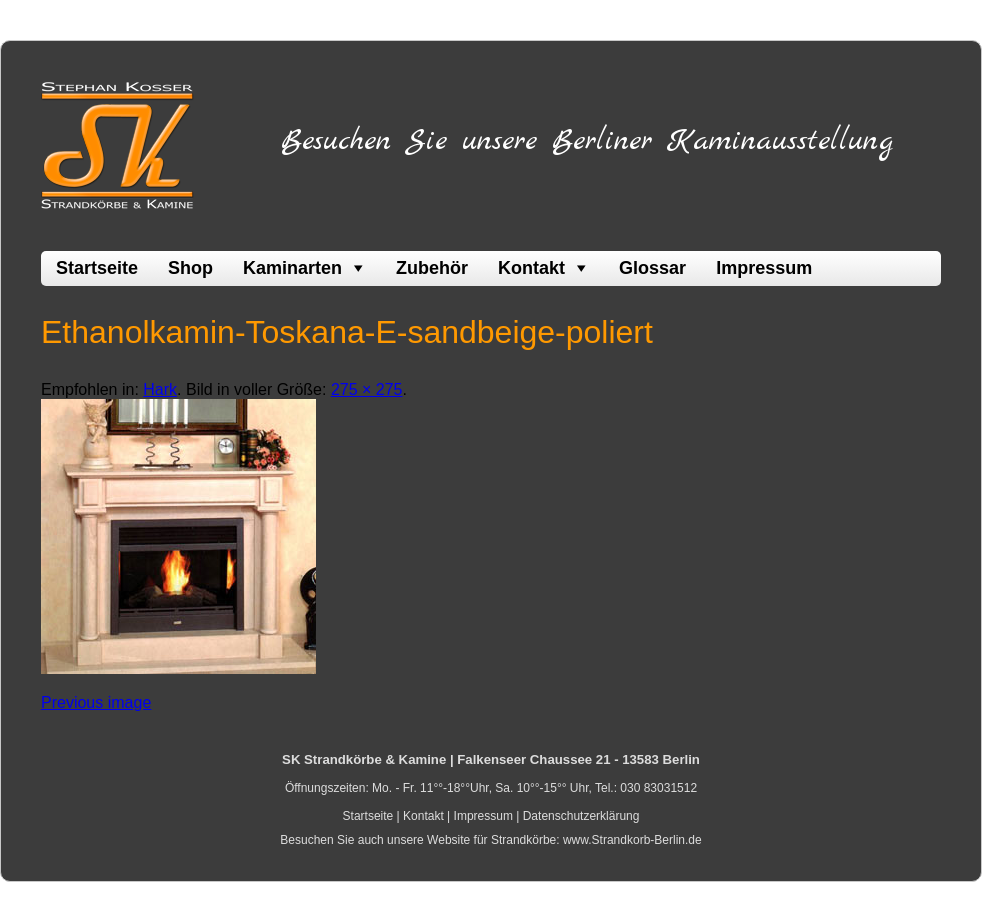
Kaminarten (292, 268)
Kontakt (531, 268)
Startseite (97, 268)
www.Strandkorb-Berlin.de (632, 840)
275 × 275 (367, 389)
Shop (190, 268)
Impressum (764, 268)
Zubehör (432, 268)
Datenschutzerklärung (581, 816)
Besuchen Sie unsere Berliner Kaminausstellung (587, 141)
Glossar (652, 268)
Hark (160, 389)
